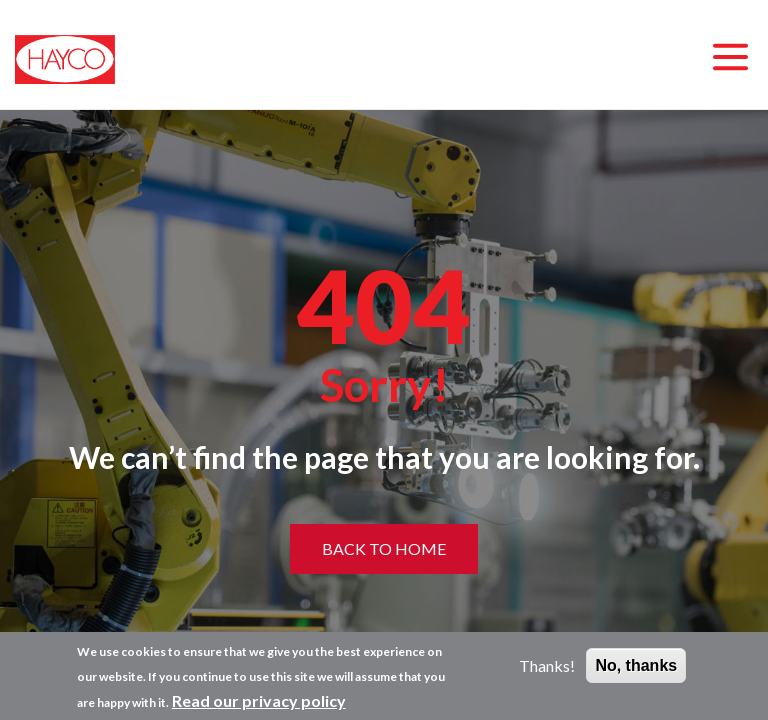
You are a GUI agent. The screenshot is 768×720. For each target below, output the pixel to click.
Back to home (384, 548)
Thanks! (547, 665)
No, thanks (636, 665)
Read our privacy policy (259, 700)
